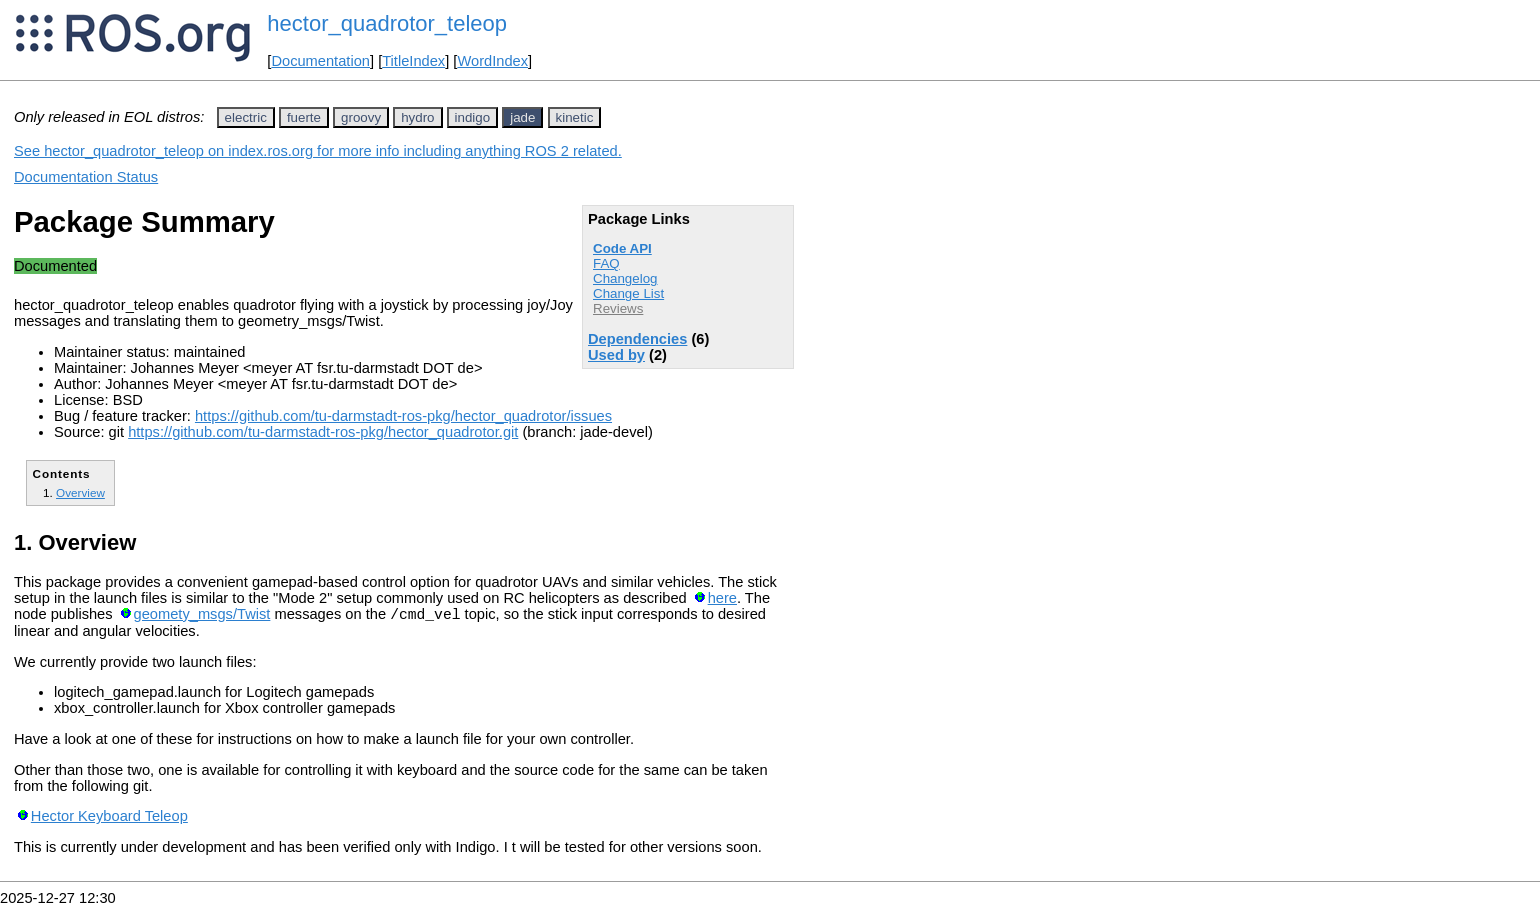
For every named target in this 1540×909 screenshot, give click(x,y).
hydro (417, 117)
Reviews (618, 308)
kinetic (575, 117)
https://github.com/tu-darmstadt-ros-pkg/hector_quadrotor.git (323, 432)
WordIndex (492, 61)
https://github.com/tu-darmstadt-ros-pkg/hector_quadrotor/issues (403, 416)
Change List (628, 293)
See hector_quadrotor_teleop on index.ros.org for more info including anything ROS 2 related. (318, 151)
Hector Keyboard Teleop (109, 819)
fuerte (304, 117)
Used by (616, 355)
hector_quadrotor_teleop (387, 23)
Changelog (625, 278)
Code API (622, 248)
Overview (80, 492)
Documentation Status (86, 177)
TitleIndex (413, 61)
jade (522, 117)
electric (246, 117)
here (722, 598)
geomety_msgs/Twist (202, 617)
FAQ (606, 263)
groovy (361, 117)
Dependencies (637, 339)
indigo (473, 117)
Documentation (320, 61)
